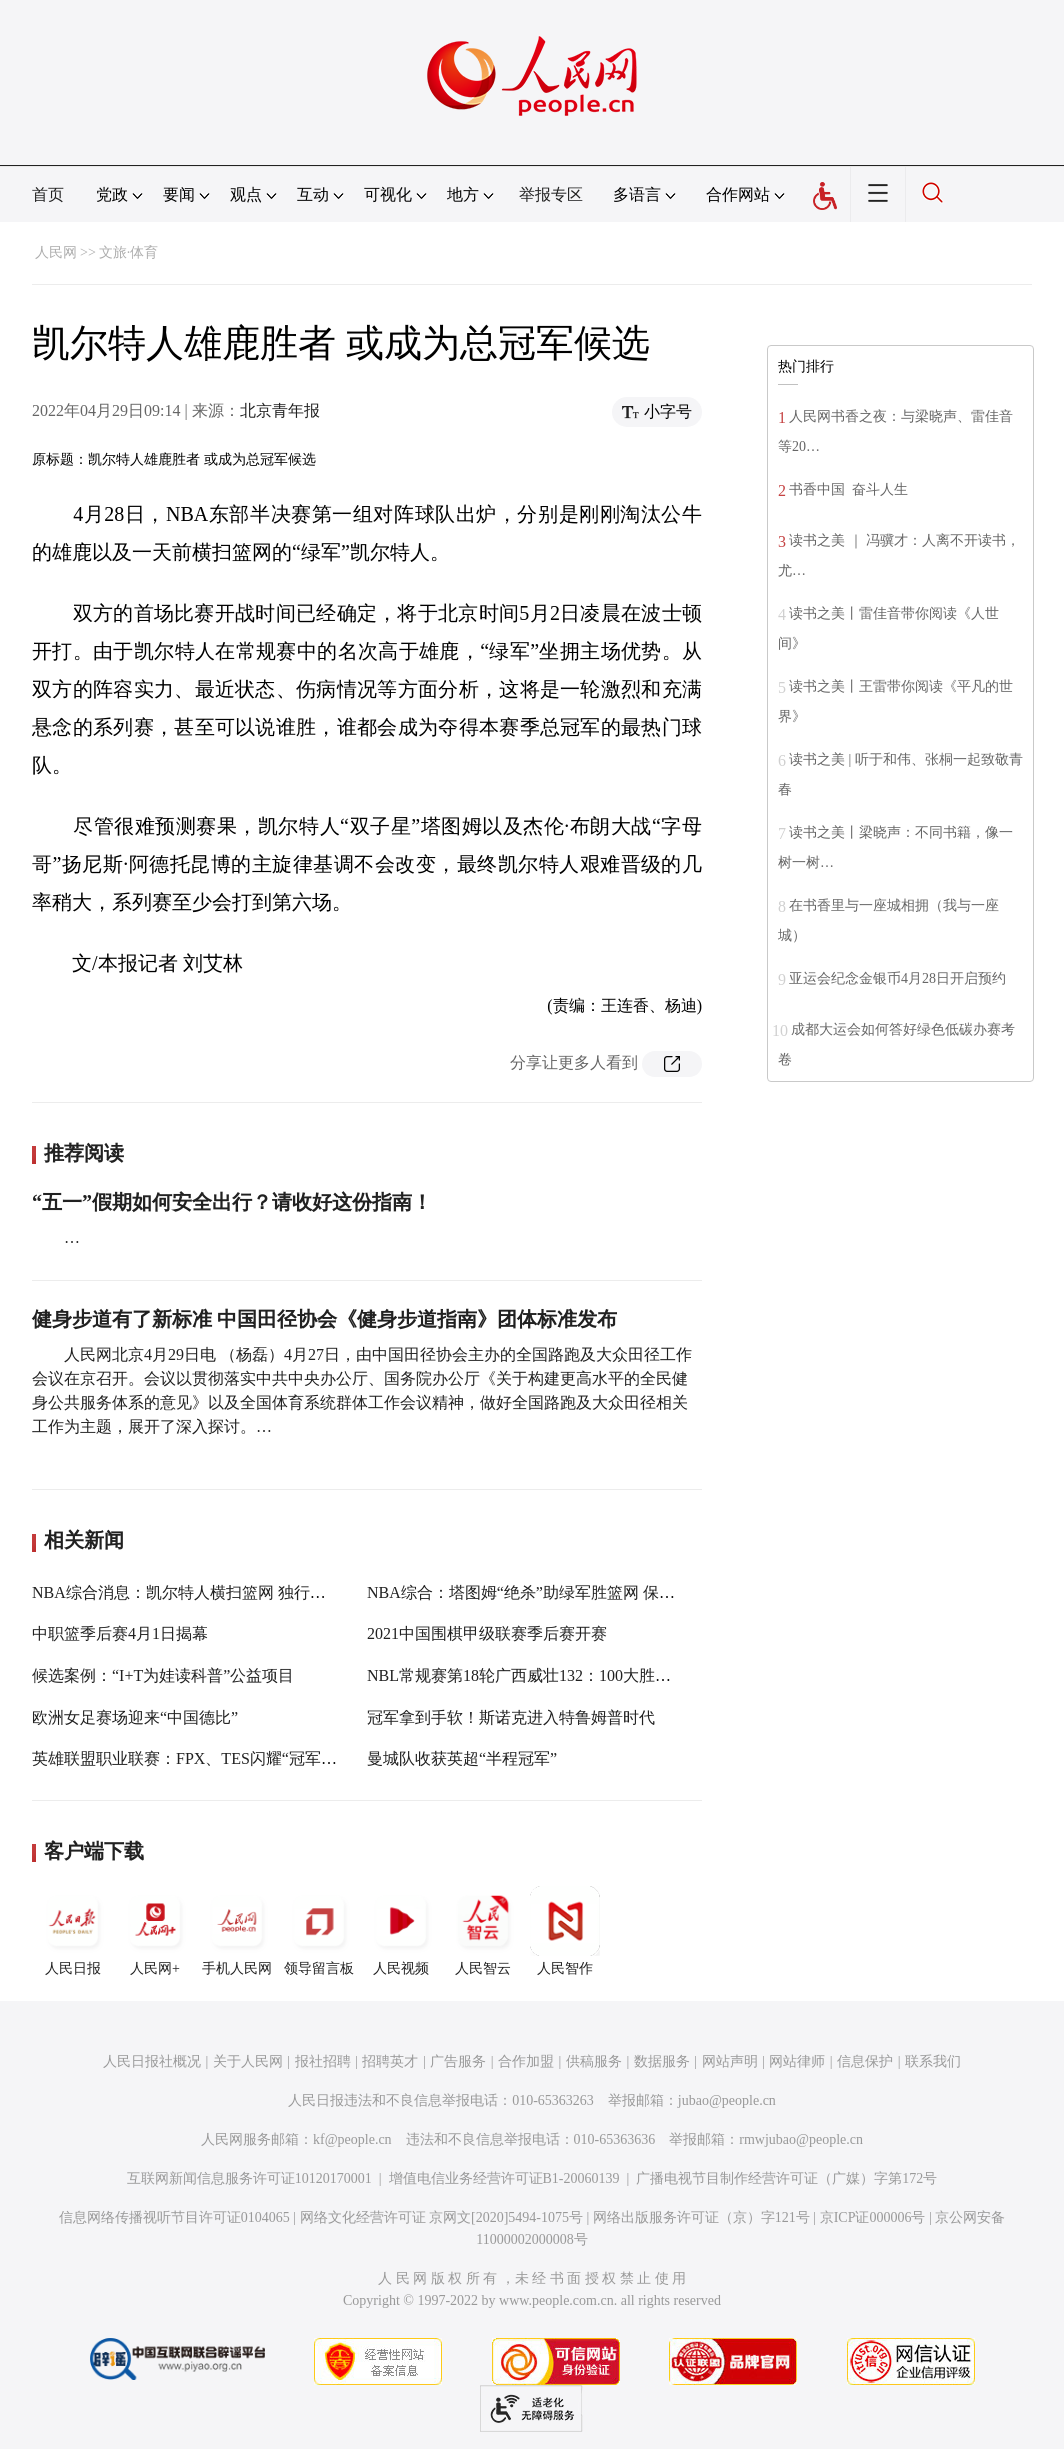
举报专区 (551, 194)
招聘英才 (390, 2061)
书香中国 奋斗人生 (848, 489)
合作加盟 (526, 2061)
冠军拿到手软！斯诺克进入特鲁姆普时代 (511, 1717)
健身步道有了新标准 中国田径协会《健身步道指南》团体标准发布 (324, 1319)
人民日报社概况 (152, 2061)
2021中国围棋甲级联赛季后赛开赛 (487, 1633)
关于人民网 (248, 2061)
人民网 (56, 252)
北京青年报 (280, 410)
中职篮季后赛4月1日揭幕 (120, 1633)
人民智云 (483, 1931)
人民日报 (73, 1931)
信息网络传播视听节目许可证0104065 (174, 2217)
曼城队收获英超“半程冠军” (462, 1758)
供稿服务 (594, 2061)
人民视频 (401, 1931)
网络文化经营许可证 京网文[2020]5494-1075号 (442, 2217)
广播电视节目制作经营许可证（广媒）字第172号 (786, 2178)
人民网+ (155, 1931)
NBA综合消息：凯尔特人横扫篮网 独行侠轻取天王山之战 (235, 1592)
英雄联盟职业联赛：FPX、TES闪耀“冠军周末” (196, 1758)
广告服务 (458, 2061)
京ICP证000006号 (873, 2217)
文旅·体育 (129, 252)
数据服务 (662, 2061)
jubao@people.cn (727, 2100)
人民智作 (565, 1931)
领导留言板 (319, 1931)
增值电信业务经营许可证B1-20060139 (504, 2178)
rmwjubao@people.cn (801, 2139)
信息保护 (865, 2061)
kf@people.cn (352, 2139)
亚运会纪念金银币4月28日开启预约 (897, 978)
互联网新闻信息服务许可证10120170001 (249, 2178)
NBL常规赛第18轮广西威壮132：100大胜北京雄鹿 (543, 1675)
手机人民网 (237, 1931)
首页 (48, 194)
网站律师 (797, 2061)
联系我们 (933, 2061)
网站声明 (730, 2061)
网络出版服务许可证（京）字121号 (701, 2217)
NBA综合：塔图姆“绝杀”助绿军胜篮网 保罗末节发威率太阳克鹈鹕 (601, 1592)
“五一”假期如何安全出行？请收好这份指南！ (232, 1202)
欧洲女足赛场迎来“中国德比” (135, 1717)
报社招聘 (323, 2061)
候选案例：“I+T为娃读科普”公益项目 (163, 1675)
